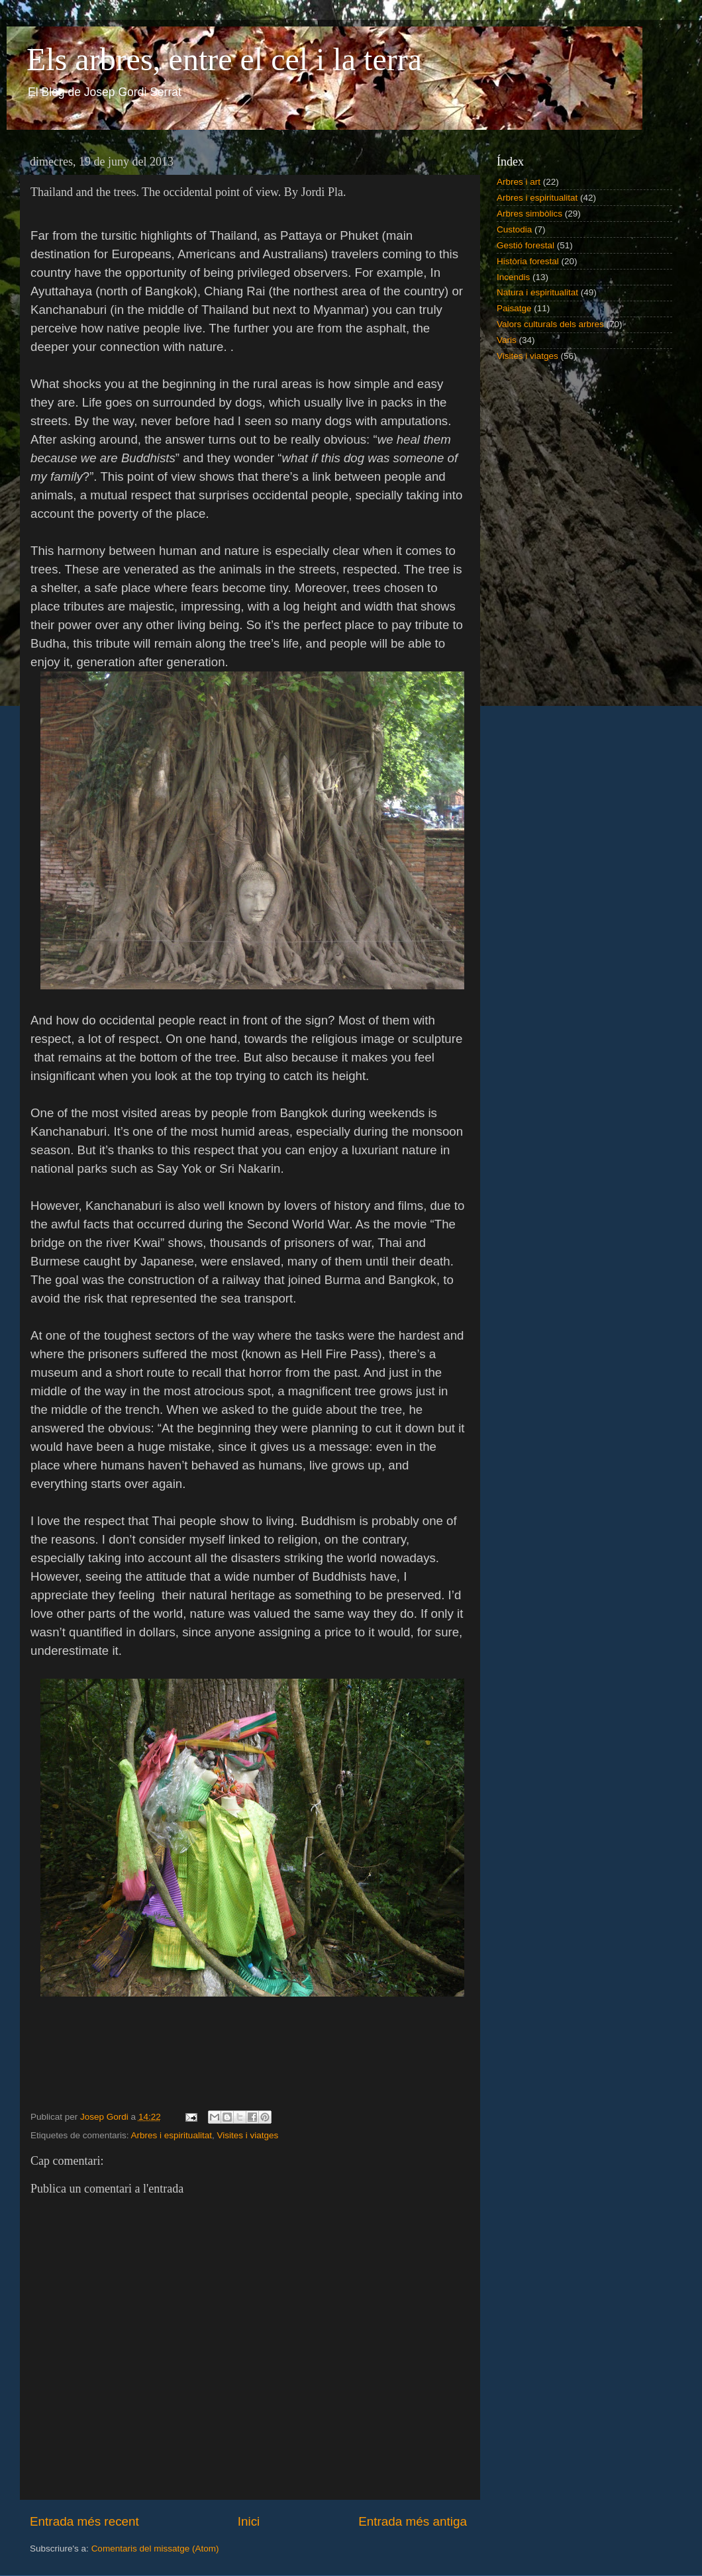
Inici (249, 2521)
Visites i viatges (247, 2135)
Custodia (514, 229)
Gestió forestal (525, 245)
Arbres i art (518, 182)
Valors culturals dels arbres (550, 324)
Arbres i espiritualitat (171, 2135)
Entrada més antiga (412, 2521)
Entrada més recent (84, 2521)
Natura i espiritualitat (537, 292)
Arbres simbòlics (529, 214)
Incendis (513, 277)
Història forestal (528, 261)
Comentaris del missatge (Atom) (155, 2548)
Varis (507, 340)
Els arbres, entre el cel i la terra (224, 59)
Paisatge (514, 308)
